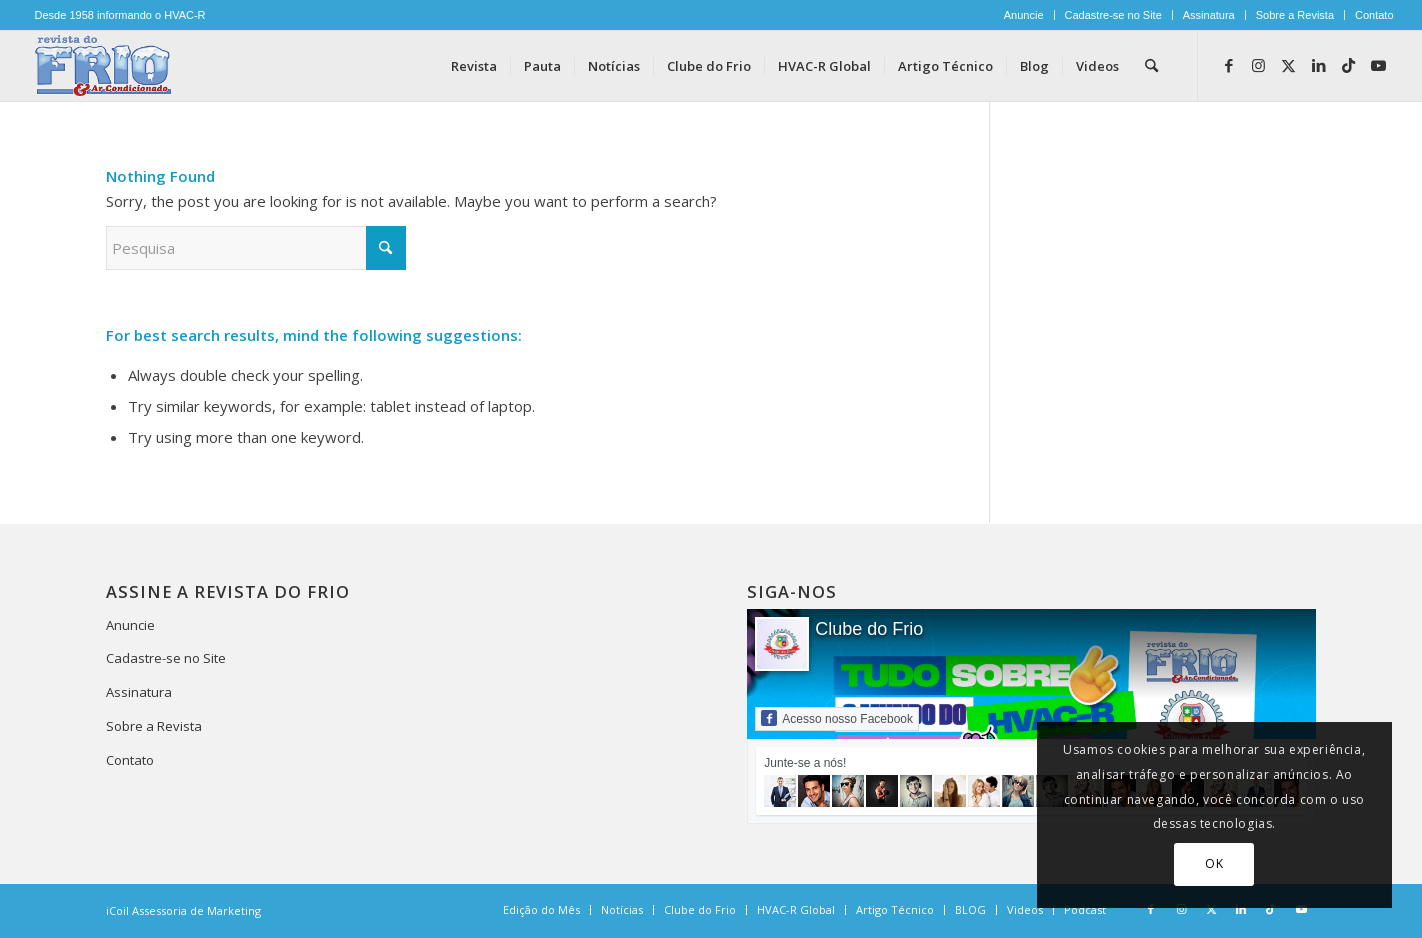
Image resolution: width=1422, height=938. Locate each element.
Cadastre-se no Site (1113, 15)
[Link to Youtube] (1379, 65)
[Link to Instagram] (1259, 65)
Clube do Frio (869, 629)
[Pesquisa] (1151, 66)
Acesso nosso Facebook (837, 718)
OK (1214, 863)
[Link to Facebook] (1229, 65)
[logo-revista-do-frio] (103, 66)
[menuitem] (1024, 15)
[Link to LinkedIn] (1319, 65)
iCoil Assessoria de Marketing (183, 910)
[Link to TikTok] (1349, 65)
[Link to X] (1289, 65)
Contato (1374, 15)
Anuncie (1024, 15)
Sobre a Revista (1295, 15)
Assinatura (1209, 15)
